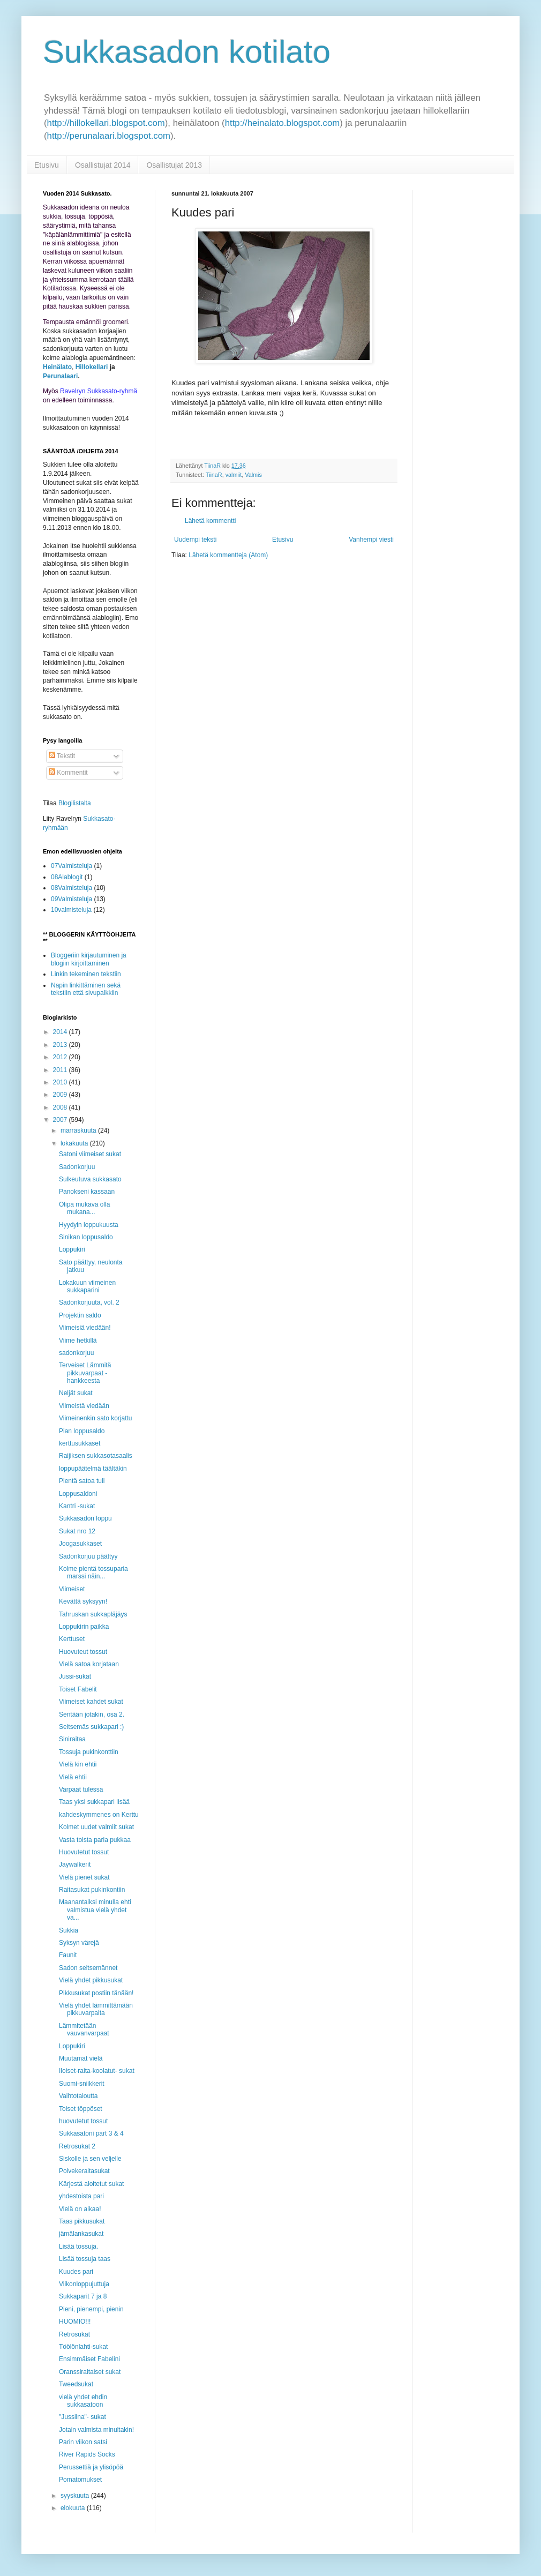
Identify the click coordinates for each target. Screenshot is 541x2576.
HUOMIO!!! (75, 2321)
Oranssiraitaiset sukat (90, 2372)
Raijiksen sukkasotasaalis (95, 1455)
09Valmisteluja (71, 899)
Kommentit (68, 772)
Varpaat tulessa (81, 1789)
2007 (61, 1120)
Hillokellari (92, 367)
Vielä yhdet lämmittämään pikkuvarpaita (96, 2009)
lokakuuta (75, 1143)
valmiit (234, 474)
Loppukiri (72, 1249)
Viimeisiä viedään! (85, 1327)
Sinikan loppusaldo (86, 1237)
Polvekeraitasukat (84, 2171)
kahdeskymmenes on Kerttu (99, 1814)
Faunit (68, 1955)
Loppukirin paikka (84, 1626)
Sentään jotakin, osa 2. (91, 1714)
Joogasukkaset (80, 1543)
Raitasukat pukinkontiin (92, 1889)
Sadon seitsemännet (88, 1968)
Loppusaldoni (78, 1493)
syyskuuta (76, 2495)
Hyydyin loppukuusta (88, 1225)
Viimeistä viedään (84, 1406)
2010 (61, 1082)
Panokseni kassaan (87, 1191)
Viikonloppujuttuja (84, 2284)
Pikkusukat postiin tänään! (96, 1993)
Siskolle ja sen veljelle (90, 2158)
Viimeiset (72, 1589)
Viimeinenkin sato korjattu (95, 1418)
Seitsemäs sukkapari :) (91, 1727)
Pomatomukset (80, 2479)
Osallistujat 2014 (103, 165)
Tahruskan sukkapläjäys (93, 1614)
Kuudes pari (76, 2271)
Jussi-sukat (75, 1676)
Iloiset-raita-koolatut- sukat (96, 2071)
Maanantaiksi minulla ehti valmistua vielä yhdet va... (95, 1909)
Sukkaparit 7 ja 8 (83, 2296)
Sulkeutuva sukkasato (90, 1179)
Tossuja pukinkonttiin (88, 1752)
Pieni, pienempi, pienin (91, 2309)
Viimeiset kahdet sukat (91, 1701)
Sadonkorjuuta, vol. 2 (89, 1302)
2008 (61, 1107)
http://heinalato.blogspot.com (282, 123)
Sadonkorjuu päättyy (88, 1556)
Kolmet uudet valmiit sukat (96, 1827)
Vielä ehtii (73, 1777)
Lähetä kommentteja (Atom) (228, 555)
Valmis (253, 474)
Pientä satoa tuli (81, 1481)
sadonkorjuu (76, 1353)
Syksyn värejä (79, 1942)
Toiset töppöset (80, 2109)
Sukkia (68, 1930)
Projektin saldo (80, 1315)
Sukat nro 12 (77, 1531)
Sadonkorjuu (77, 1167)
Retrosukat (74, 2334)
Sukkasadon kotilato (186, 52)
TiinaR (214, 474)
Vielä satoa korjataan (89, 1664)
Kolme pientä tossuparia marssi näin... (93, 1572)
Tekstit (62, 756)
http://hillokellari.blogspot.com (106, 123)
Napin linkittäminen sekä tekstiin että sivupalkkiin (86, 989)
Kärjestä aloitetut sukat (91, 2184)
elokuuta (74, 2508)
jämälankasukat (81, 2233)
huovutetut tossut (83, 2121)
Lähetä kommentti (210, 521)
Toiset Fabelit (78, 1689)
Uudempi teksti (195, 539)
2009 (61, 1094)
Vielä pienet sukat (84, 1877)
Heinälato (57, 367)
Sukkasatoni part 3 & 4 (91, 2133)
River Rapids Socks (87, 2454)
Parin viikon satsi (83, 2442)
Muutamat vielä (80, 2058)
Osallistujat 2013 (174, 165)
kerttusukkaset (79, 1443)
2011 (61, 1070)
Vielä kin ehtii (78, 1764)
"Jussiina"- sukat (82, 2417)
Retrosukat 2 (77, 2146)
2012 (61, 1057)
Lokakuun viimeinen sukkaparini (87, 1286)
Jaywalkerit (75, 1864)
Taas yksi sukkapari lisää (94, 1802)
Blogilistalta (74, 803)
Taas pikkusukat (81, 2221)
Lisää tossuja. (78, 2246)
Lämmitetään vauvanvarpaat (84, 2029)
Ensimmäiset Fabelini (89, 2359)
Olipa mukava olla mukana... (84, 1208)
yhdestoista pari (81, 2196)
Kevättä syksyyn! (83, 1601)
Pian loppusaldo (81, 1431)
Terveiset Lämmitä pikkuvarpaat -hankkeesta (85, 1372)
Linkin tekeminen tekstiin (86, 974)
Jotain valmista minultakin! (96, 2429)
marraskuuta (79, 1130)
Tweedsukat (76, 2384)
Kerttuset (72, 1639)
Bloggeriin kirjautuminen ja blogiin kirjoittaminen (88, 959)
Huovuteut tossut (83, 1652)
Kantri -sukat (77, 1506)
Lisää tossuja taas (84, 2259)
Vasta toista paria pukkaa (95, 1840)
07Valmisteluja (71, 866)
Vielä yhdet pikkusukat (91, 1980)
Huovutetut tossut (84, 1852)
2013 (61, 1045)
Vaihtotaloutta (78, 2096)
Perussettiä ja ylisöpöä (91, 2467)
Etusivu (46, 165)
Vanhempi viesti (371, 539)
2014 (61, 1032)
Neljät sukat (76, 1393)
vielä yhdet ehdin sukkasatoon (83, 2400)
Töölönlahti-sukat (83, 2346)
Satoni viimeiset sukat (90, 1154)
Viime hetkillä (77, 1340)
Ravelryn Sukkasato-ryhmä (98, 391)
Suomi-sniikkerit (81, 2083)
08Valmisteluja (71, 888)
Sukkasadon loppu (85, 1518)
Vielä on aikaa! (80, 2209)
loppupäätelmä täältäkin (93, 1468)
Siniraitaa (72, 1739)
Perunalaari (60, 376)
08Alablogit (66, 877)
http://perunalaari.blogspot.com (108, 136)
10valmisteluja (71, 909)
